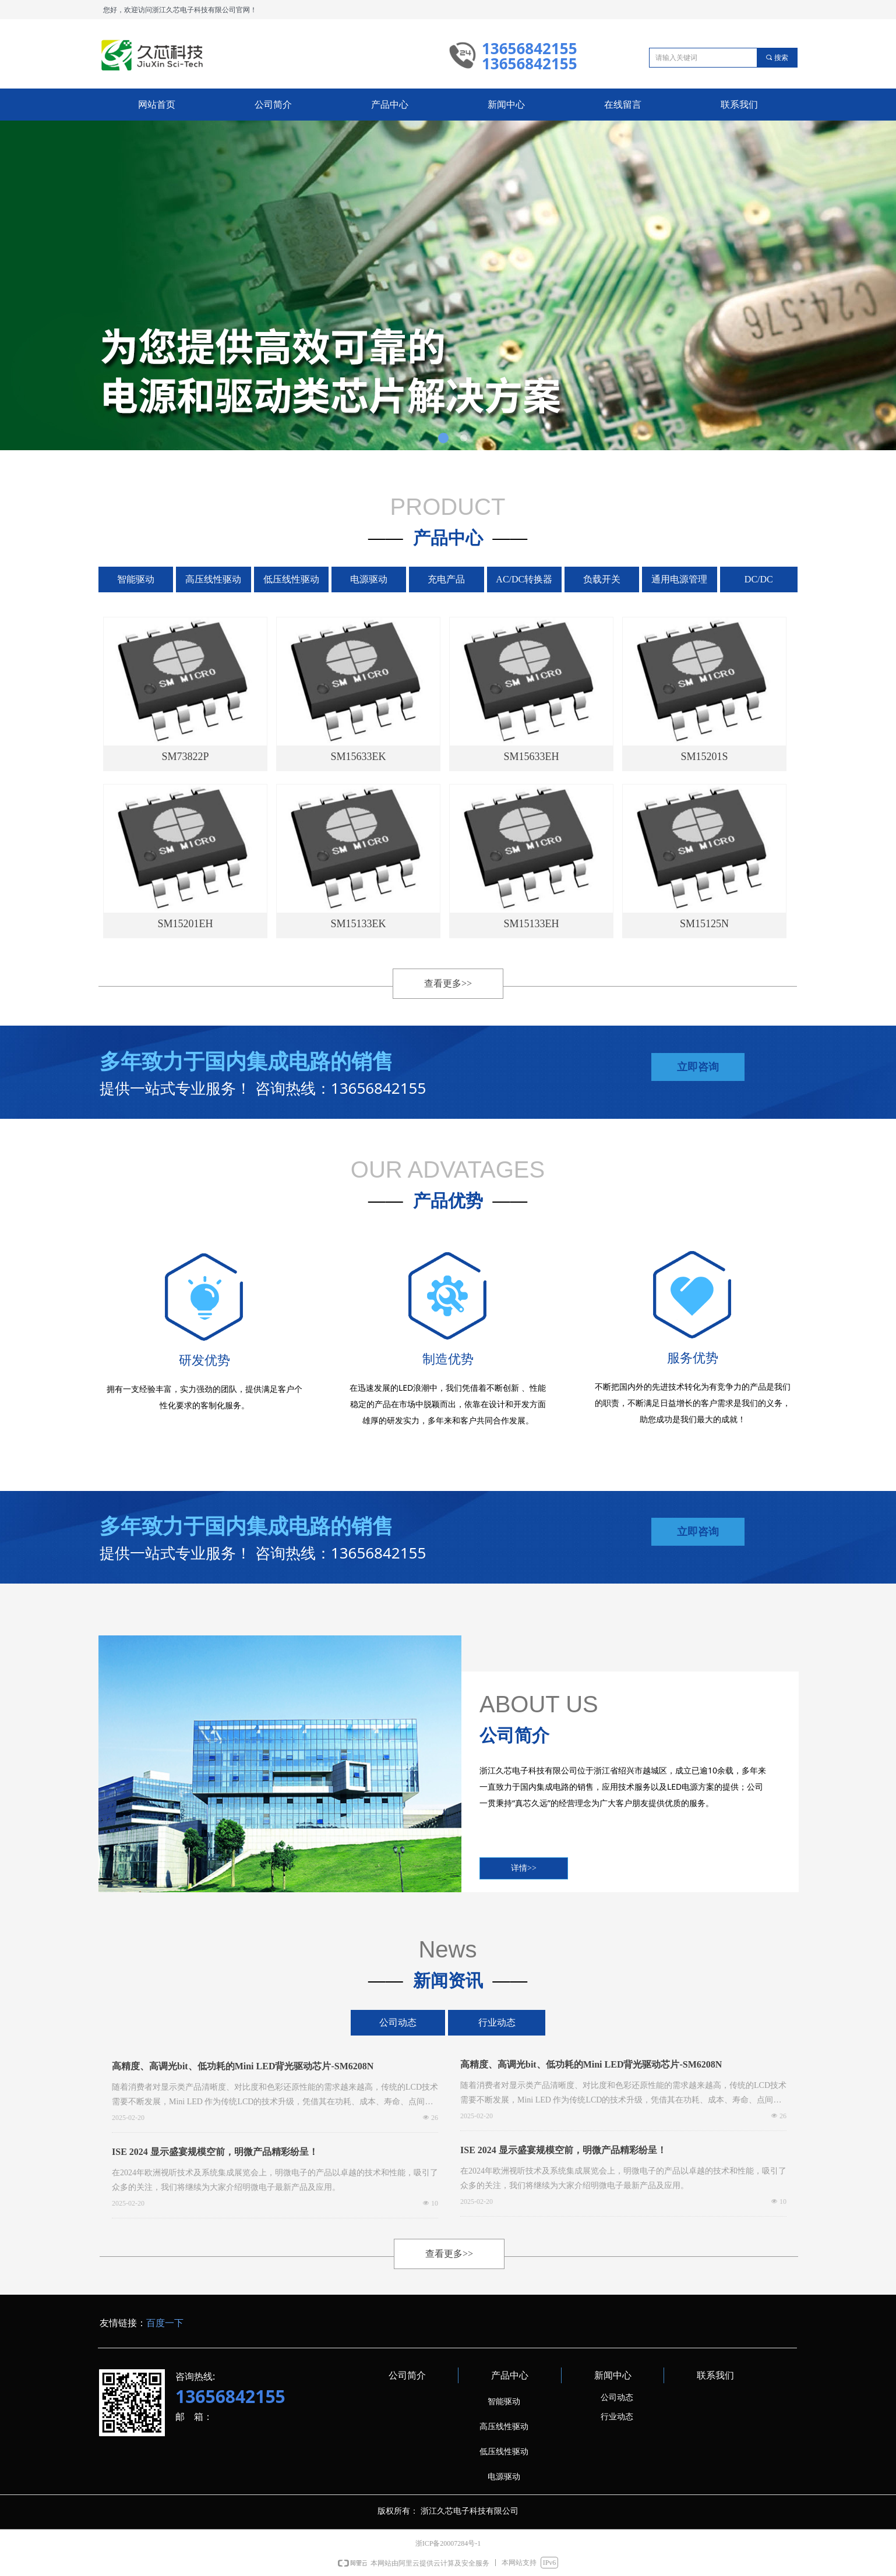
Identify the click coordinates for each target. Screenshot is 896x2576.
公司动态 (398, 2022)
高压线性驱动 (213, 579)
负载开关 (601, 579)
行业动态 (497, 2022)
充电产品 (446, 579)
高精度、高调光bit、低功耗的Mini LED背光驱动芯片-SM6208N (242, 2066)
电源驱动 (368, 579)
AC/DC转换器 (524, 579)
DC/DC (759, 579)
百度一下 (165, 2323)
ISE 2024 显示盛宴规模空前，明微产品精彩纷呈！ (215, 2152)
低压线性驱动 (291, 579)
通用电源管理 (679, 579)
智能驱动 (135, 579)
